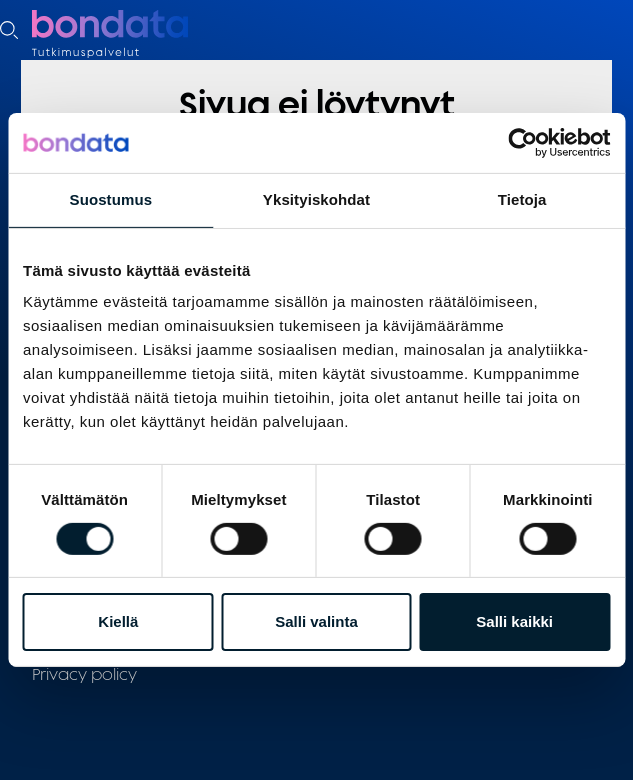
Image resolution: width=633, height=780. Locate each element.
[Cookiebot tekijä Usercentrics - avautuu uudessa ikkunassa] (522, 143)
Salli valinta (316, 621)
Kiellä (118, 621)
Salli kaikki (514, 621)
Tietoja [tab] (522, 199)
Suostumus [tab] (111, 199)
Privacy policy (84, 674)
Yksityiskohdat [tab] (316, 199)
